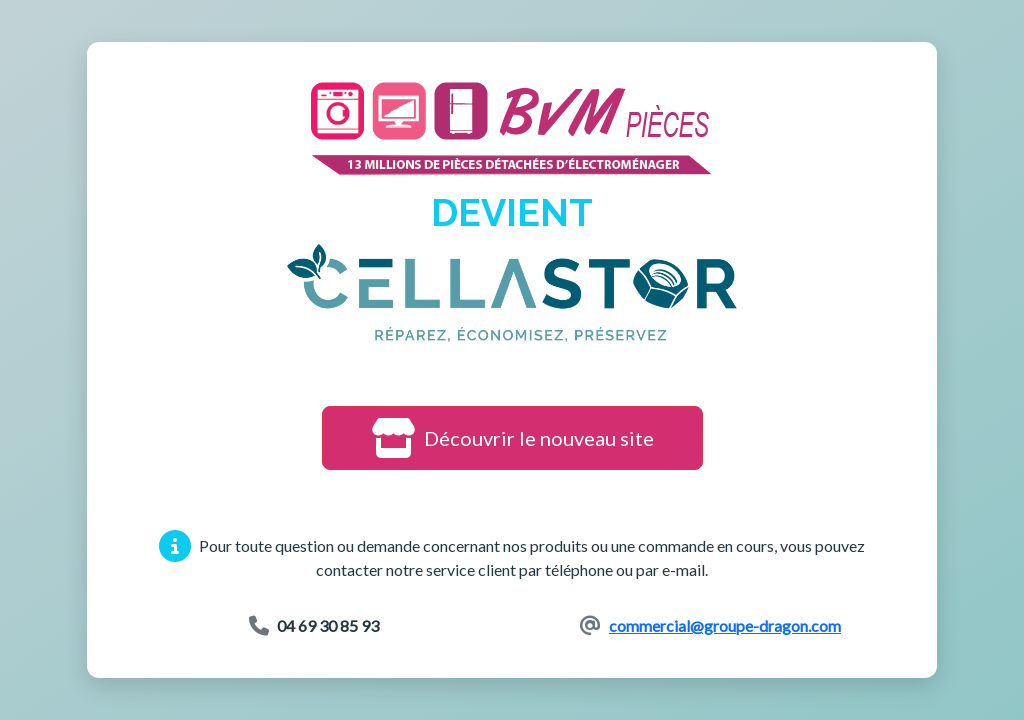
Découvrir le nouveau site (512, 438)
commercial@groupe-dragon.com (725, 625)
